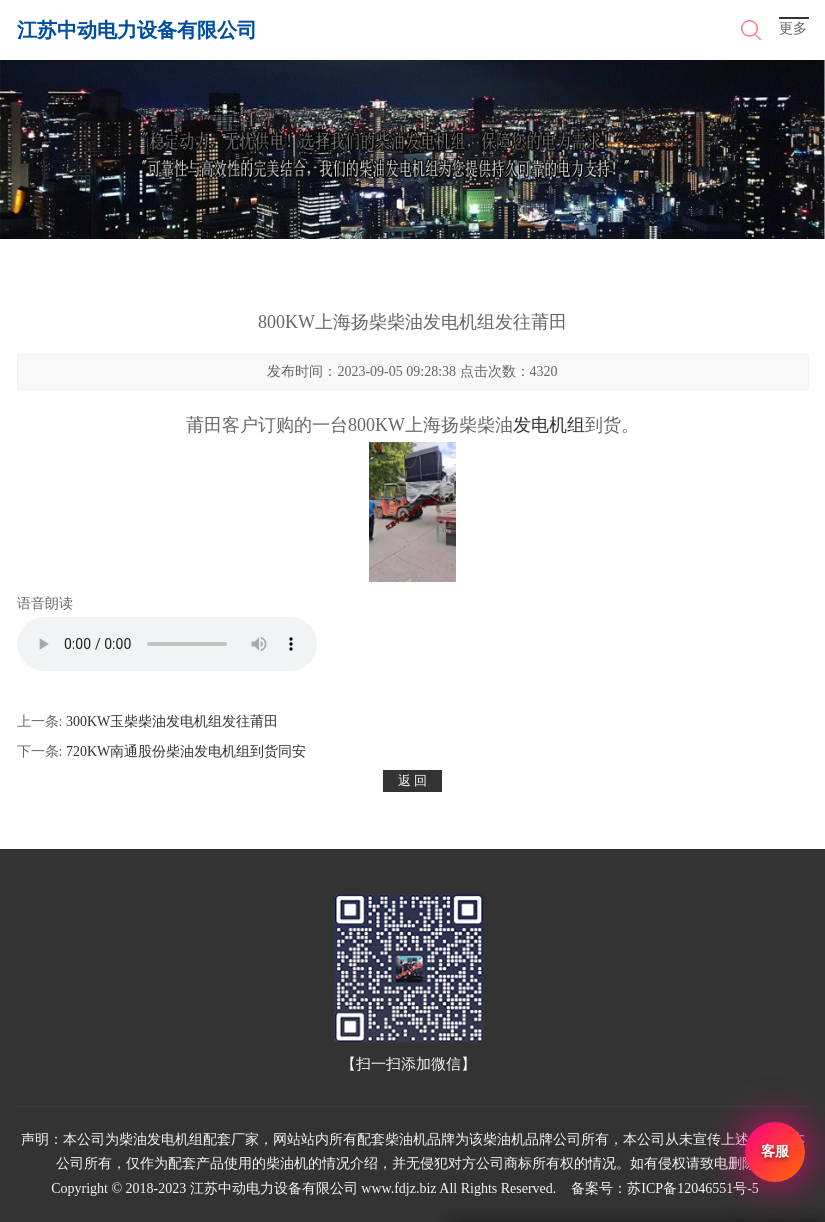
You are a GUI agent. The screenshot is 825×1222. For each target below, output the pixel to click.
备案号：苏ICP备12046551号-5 (664, 1188)
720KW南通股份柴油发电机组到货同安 (186, 751)
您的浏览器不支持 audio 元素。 (167, 644)
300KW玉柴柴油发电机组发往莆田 (172, 721)
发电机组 (549, 425)
